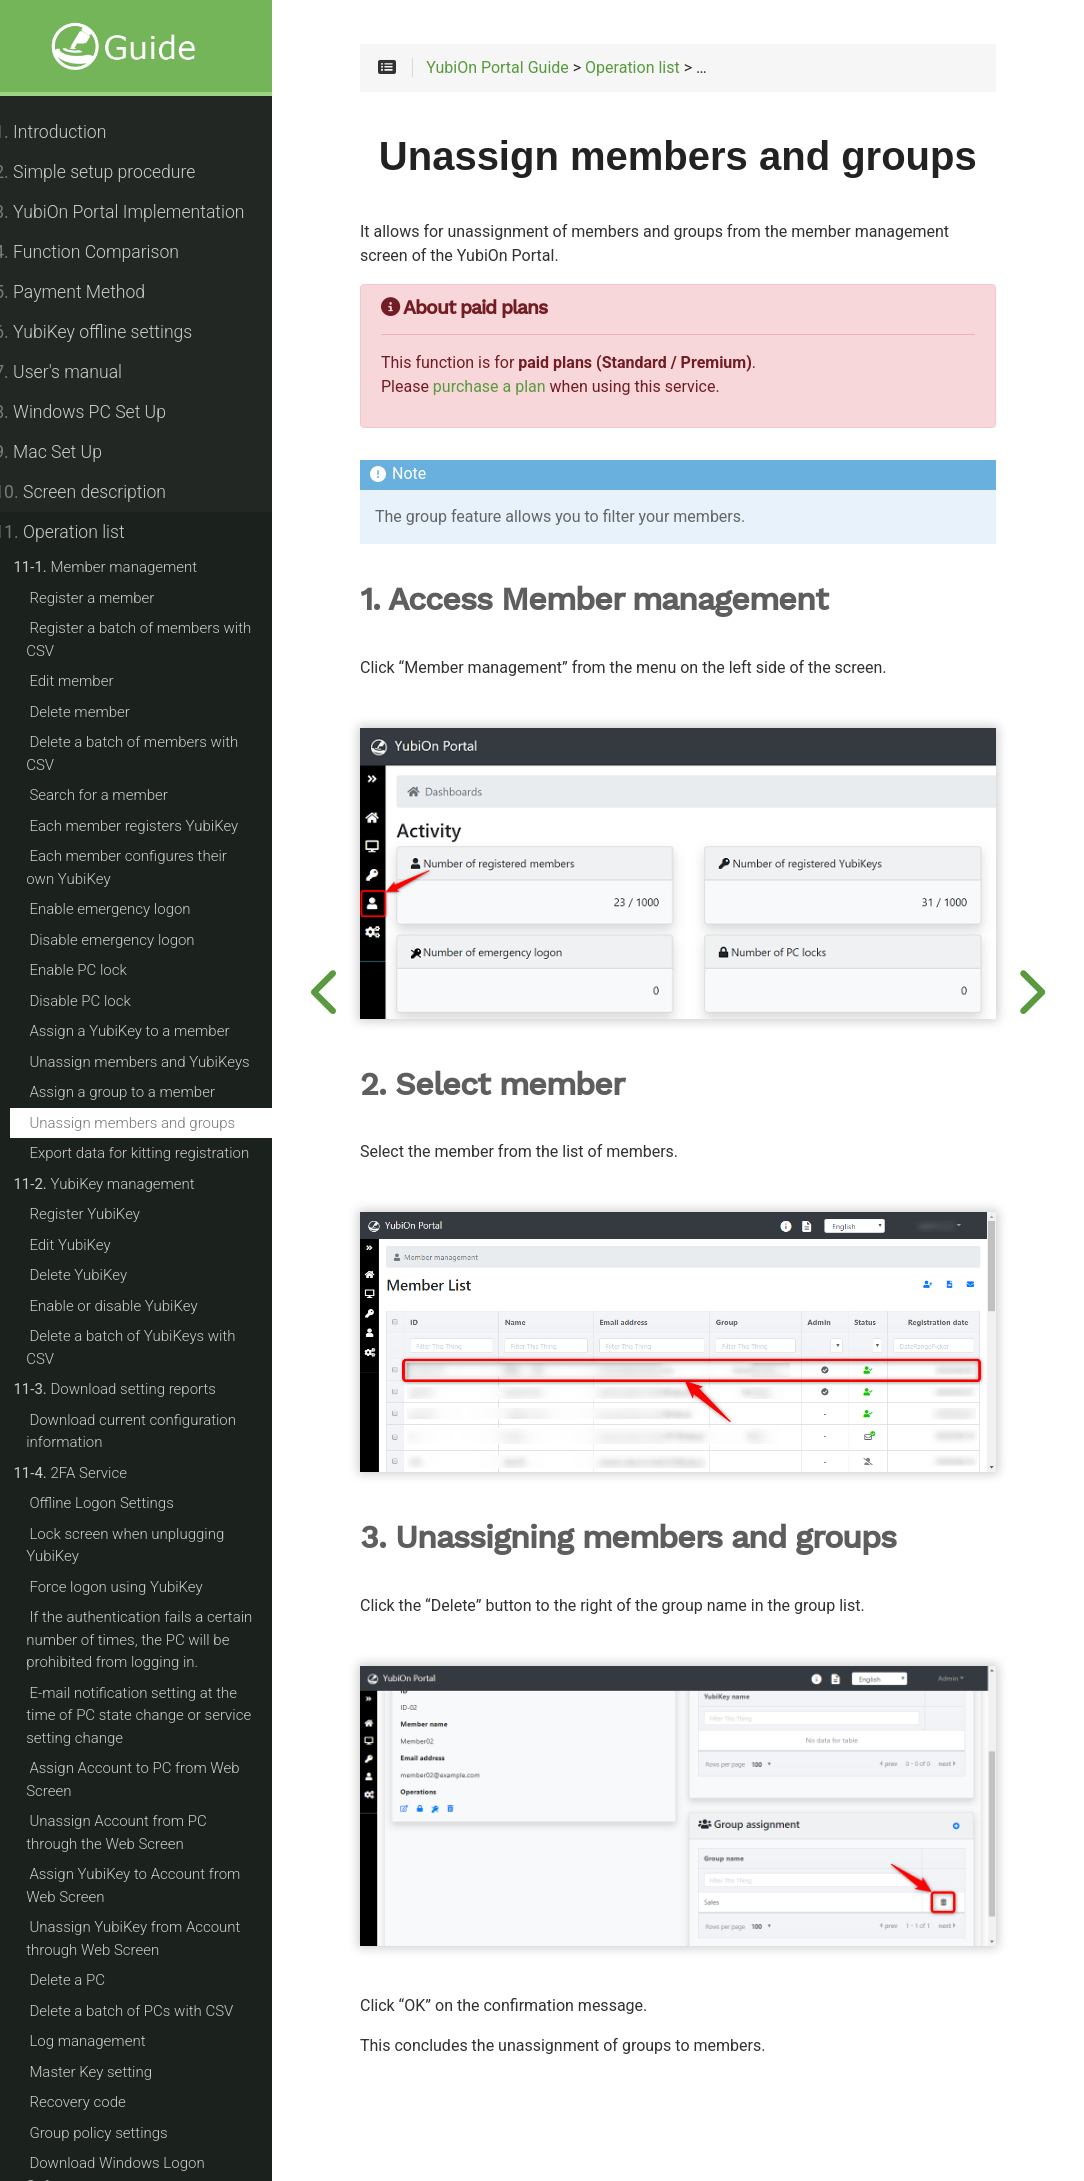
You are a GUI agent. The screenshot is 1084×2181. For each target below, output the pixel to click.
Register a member (113, 598)
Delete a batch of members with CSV (154, 753)
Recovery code (99, 2102)
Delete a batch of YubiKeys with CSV (152, 1347)
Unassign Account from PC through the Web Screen (165, 1832)
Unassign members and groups (154, 1123)
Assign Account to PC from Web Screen (154, 1779)
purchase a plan (525, 439)
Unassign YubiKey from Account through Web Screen (155, 1938)
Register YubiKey (106, 1214)
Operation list (81, 532)
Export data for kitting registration (161, 1153)
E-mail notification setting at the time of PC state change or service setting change (160, 1715)
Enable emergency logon (131, 909)
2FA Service (92, 1473)
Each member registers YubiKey (155, 826)
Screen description (102, 492)
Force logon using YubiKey (137, 1587)
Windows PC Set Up (102, 412)
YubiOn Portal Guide (533, 72)
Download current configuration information (153, 1431)
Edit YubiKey (91, 1245)
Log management (109, 2041)
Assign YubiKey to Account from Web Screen (155, 1885)
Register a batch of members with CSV (160, 639)
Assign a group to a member (144, 1092)
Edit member (93, 681)
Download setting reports (136, 1389)
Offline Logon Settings (123, 1503)
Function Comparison (108, 252)
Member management (127, 567)
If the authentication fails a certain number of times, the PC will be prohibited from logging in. (161, 1639)
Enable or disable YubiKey (135, 1306)
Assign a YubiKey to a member (151, 1031)
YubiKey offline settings (115, 332)
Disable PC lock (101, 1001)
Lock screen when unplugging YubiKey (147, 1545)
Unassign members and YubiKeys (161, 1062)
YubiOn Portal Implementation (141, 212)
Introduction (72, 132)
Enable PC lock (99, 970)
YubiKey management (125, 1184)
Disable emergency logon (133, 940)
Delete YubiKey (100, 1275)
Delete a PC (89, 1980)
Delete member (101, 712)
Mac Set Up (70, 452)
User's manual (80, 372)
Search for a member (120, 795)
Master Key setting (112, 2072)
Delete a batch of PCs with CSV (153, 2011)
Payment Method (91, 292)
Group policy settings (120, 2133)
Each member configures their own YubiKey (164, 867)
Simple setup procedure (116, 172)
